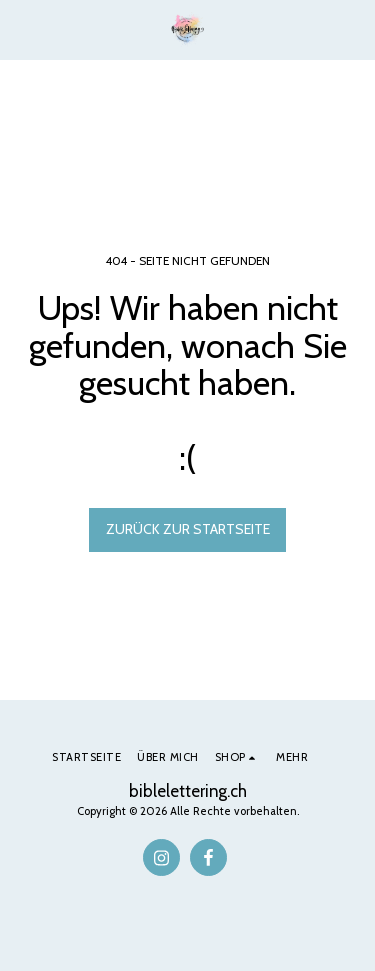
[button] (22, 29)
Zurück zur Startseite (188, 529)
